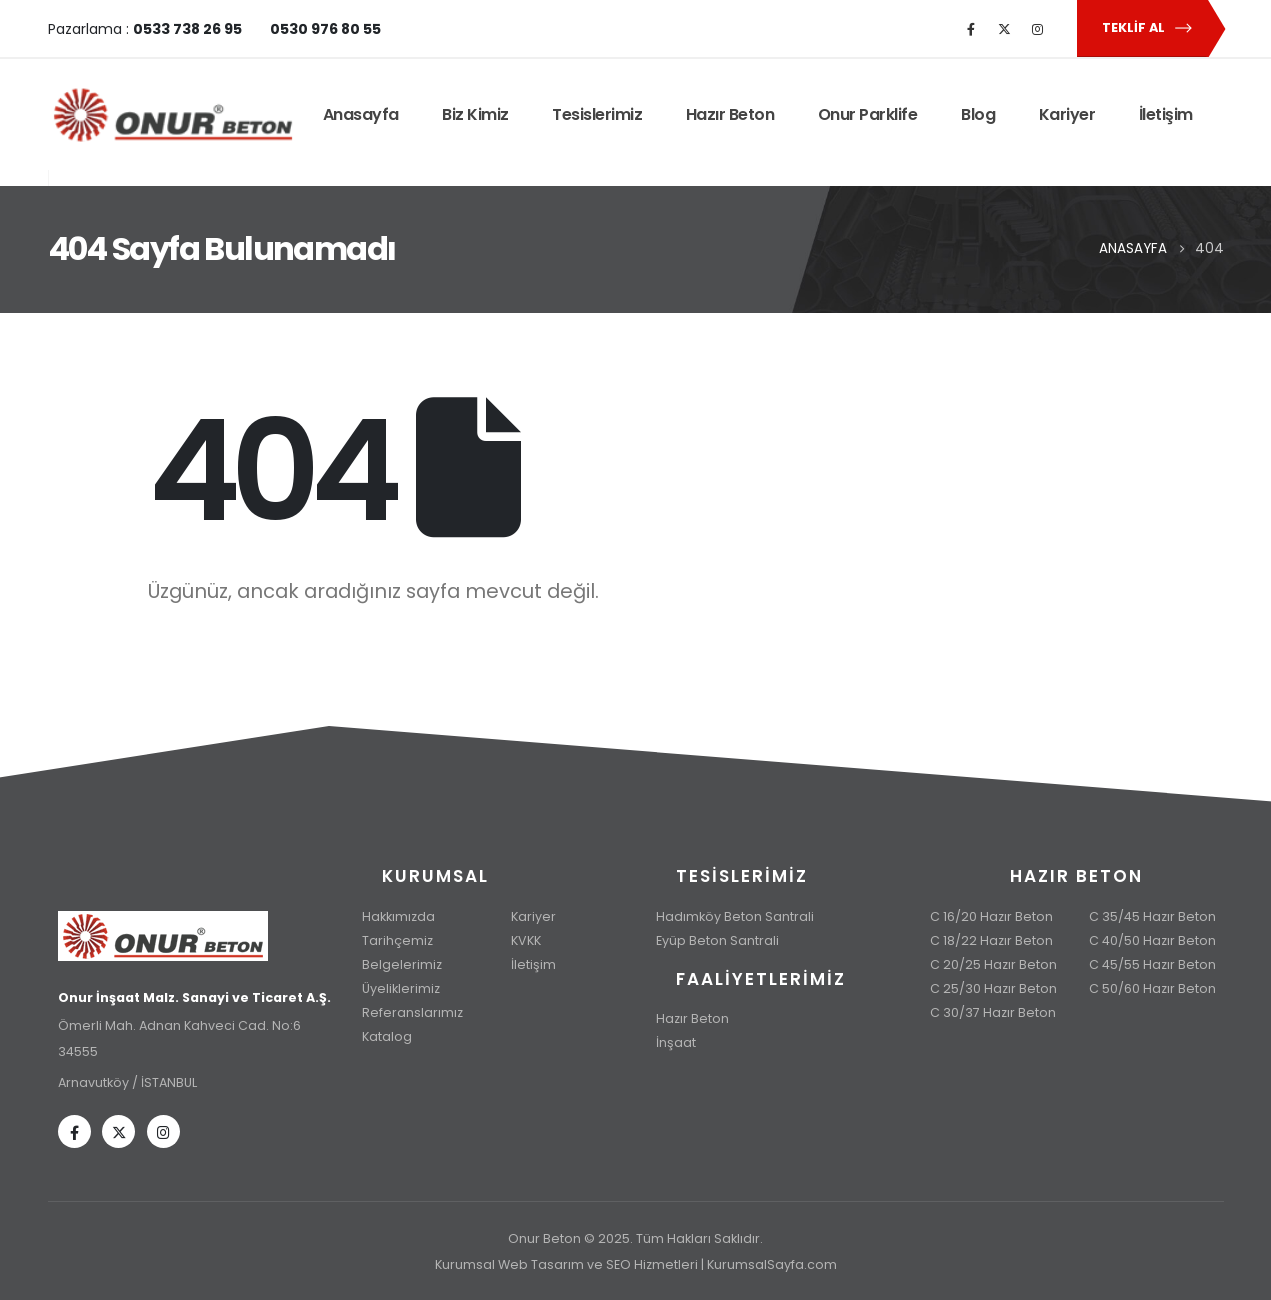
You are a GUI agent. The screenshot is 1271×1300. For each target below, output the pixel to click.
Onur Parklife (868, 114)
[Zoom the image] (195, 923)
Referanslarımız (412, 1012)
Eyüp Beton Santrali (717, 940)
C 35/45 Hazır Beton (1152, 916)
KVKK (526, 940)
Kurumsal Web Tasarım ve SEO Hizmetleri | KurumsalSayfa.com (636, 1264)
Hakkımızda (398, 916)
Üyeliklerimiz (401, 988)
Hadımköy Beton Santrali (735, 916)
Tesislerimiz (597, 114)
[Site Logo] (173, 115)
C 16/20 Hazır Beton (991, 916)
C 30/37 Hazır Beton (993, 1012)
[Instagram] (1037, 29)
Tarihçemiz (397, 940)
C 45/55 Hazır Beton (1152, 964)
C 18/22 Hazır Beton (991, 940)
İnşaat (676, 1042)
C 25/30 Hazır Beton (993, 988)
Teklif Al (1147, 28)
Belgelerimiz (402, 964)
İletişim (1166, 114)
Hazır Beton (730, 114)
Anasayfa (361, 114)
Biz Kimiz (475, 114)
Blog (978, 114)
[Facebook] (971, 29)
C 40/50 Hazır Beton (1152, 940)
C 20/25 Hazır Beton (993, 964)
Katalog (387, 1036)
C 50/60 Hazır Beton (1152, 988)
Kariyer (1067, 114)
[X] (1004, 29)
